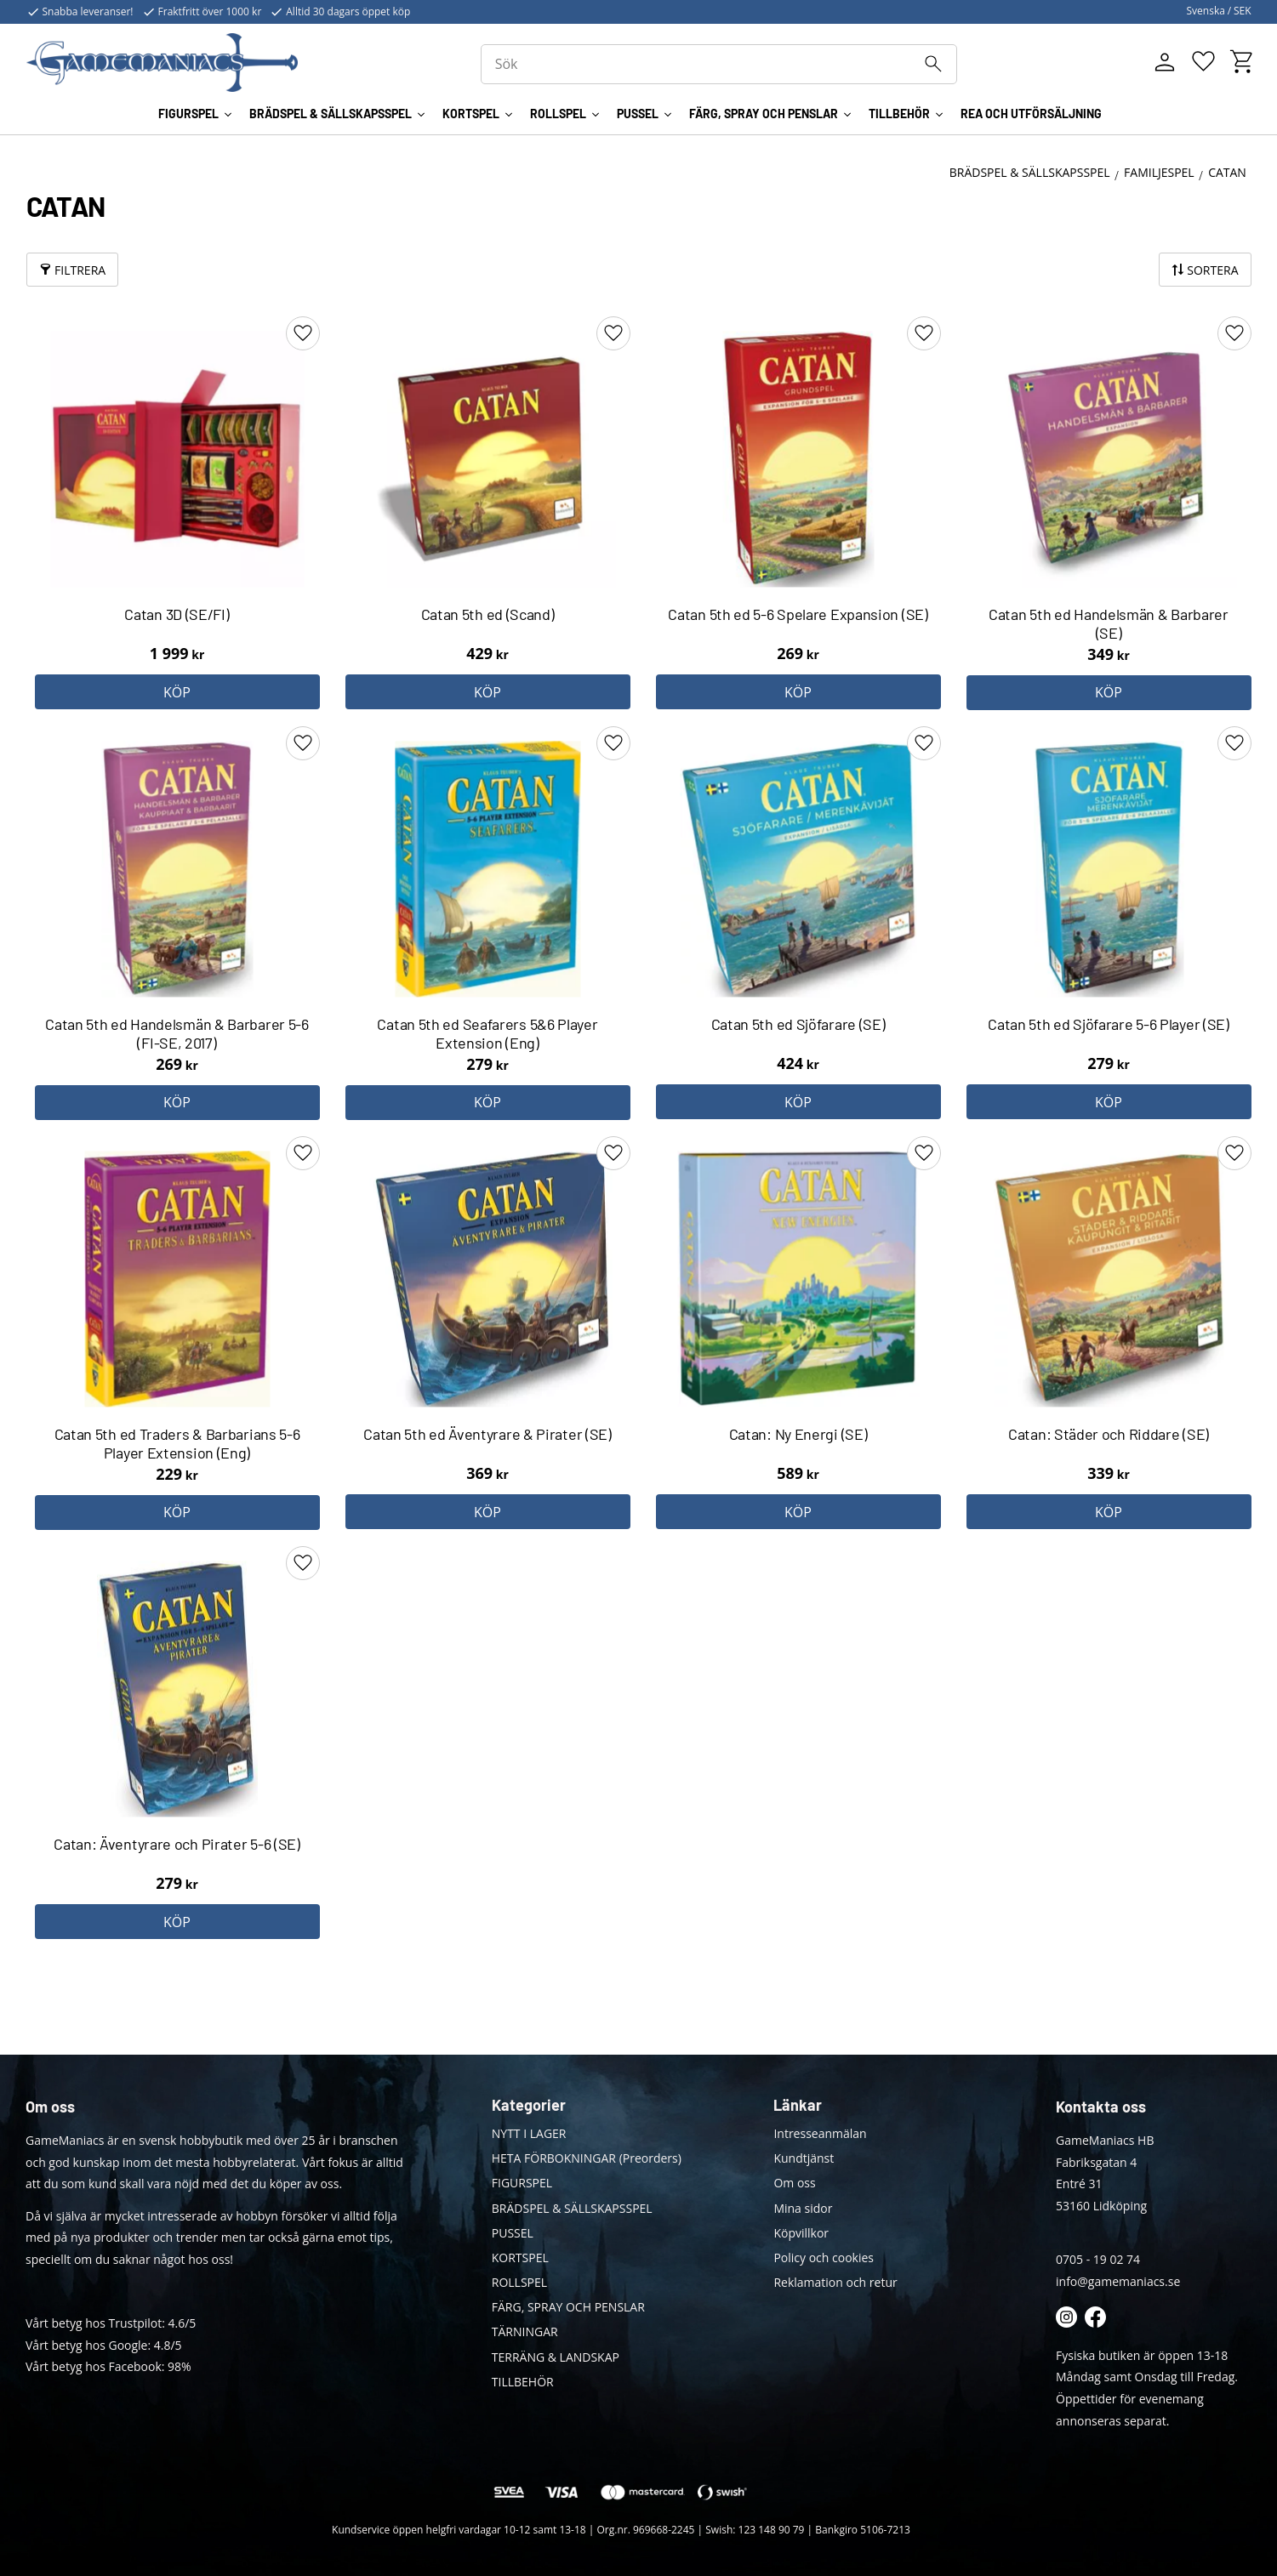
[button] (1202, 64)
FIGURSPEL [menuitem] (188, 118)
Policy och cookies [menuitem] (823, 2257)
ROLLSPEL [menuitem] (558, 118)
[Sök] (943, 65)
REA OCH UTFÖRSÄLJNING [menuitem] (1031, 118)
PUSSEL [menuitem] (637, 118)
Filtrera (79, 270)
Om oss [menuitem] (794, 2183)
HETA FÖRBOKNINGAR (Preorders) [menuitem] (586, 2158)
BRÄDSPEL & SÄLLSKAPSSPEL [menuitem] (330, 118)
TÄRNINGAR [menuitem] (525, 2331)
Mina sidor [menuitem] (802, 2208)
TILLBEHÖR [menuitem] (899, 118)
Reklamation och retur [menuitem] (835, 2282)
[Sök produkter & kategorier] (727, 66)
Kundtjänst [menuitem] (803, 2158)
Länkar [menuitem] (797, 2105)
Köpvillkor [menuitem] (801, 2233)
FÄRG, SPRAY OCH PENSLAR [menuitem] (763, 118)
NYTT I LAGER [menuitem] (529, 2133)
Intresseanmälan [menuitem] (819, 2133)
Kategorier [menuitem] (529, 2105)
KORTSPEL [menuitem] (470, 118)
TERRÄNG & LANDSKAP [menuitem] (555, 2357)
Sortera (1212, 270)
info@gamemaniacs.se (1118, 2281)
